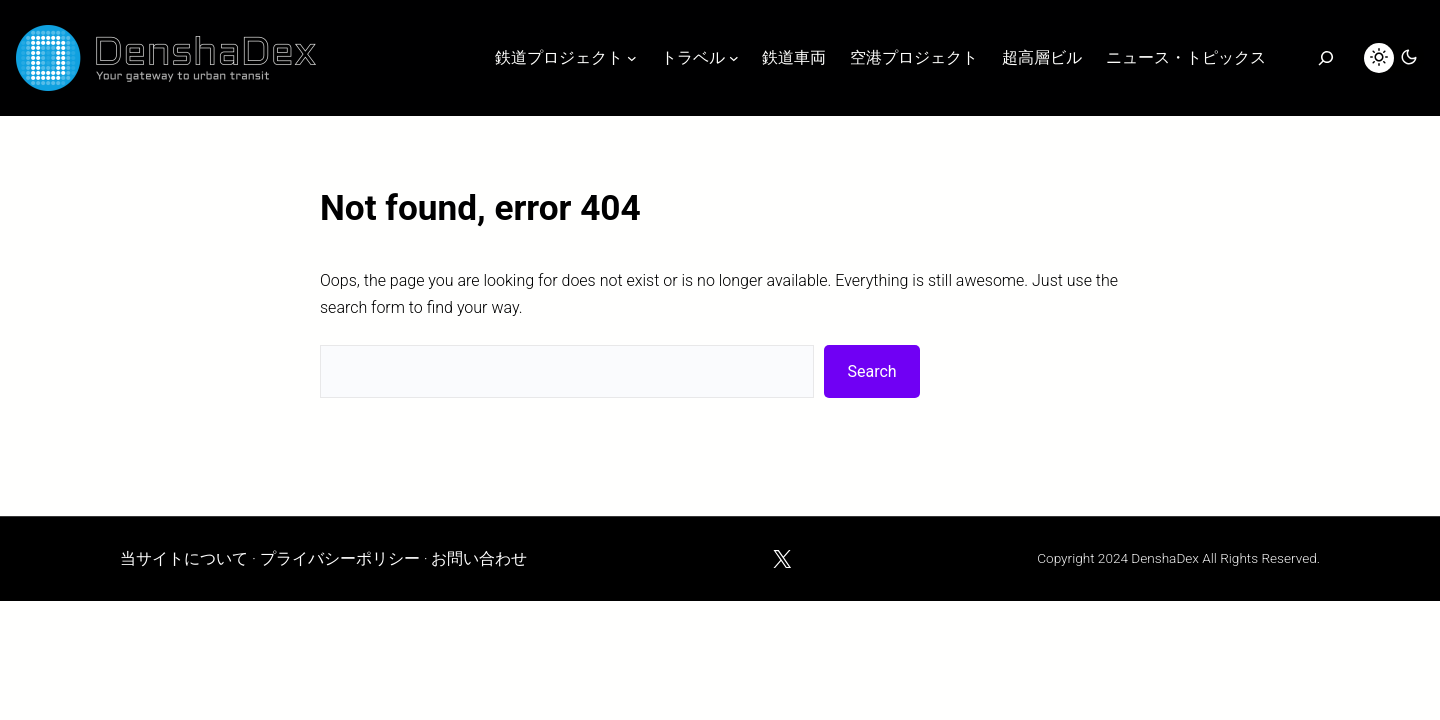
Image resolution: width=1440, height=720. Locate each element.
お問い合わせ (479, 558)
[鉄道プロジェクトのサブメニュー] (632, 58)
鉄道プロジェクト (559, 57)
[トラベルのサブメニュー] (734, 58)
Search (872, 371)
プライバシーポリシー (340, 558)
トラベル (693, 57)
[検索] (1325, 58)
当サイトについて (184, 558)
